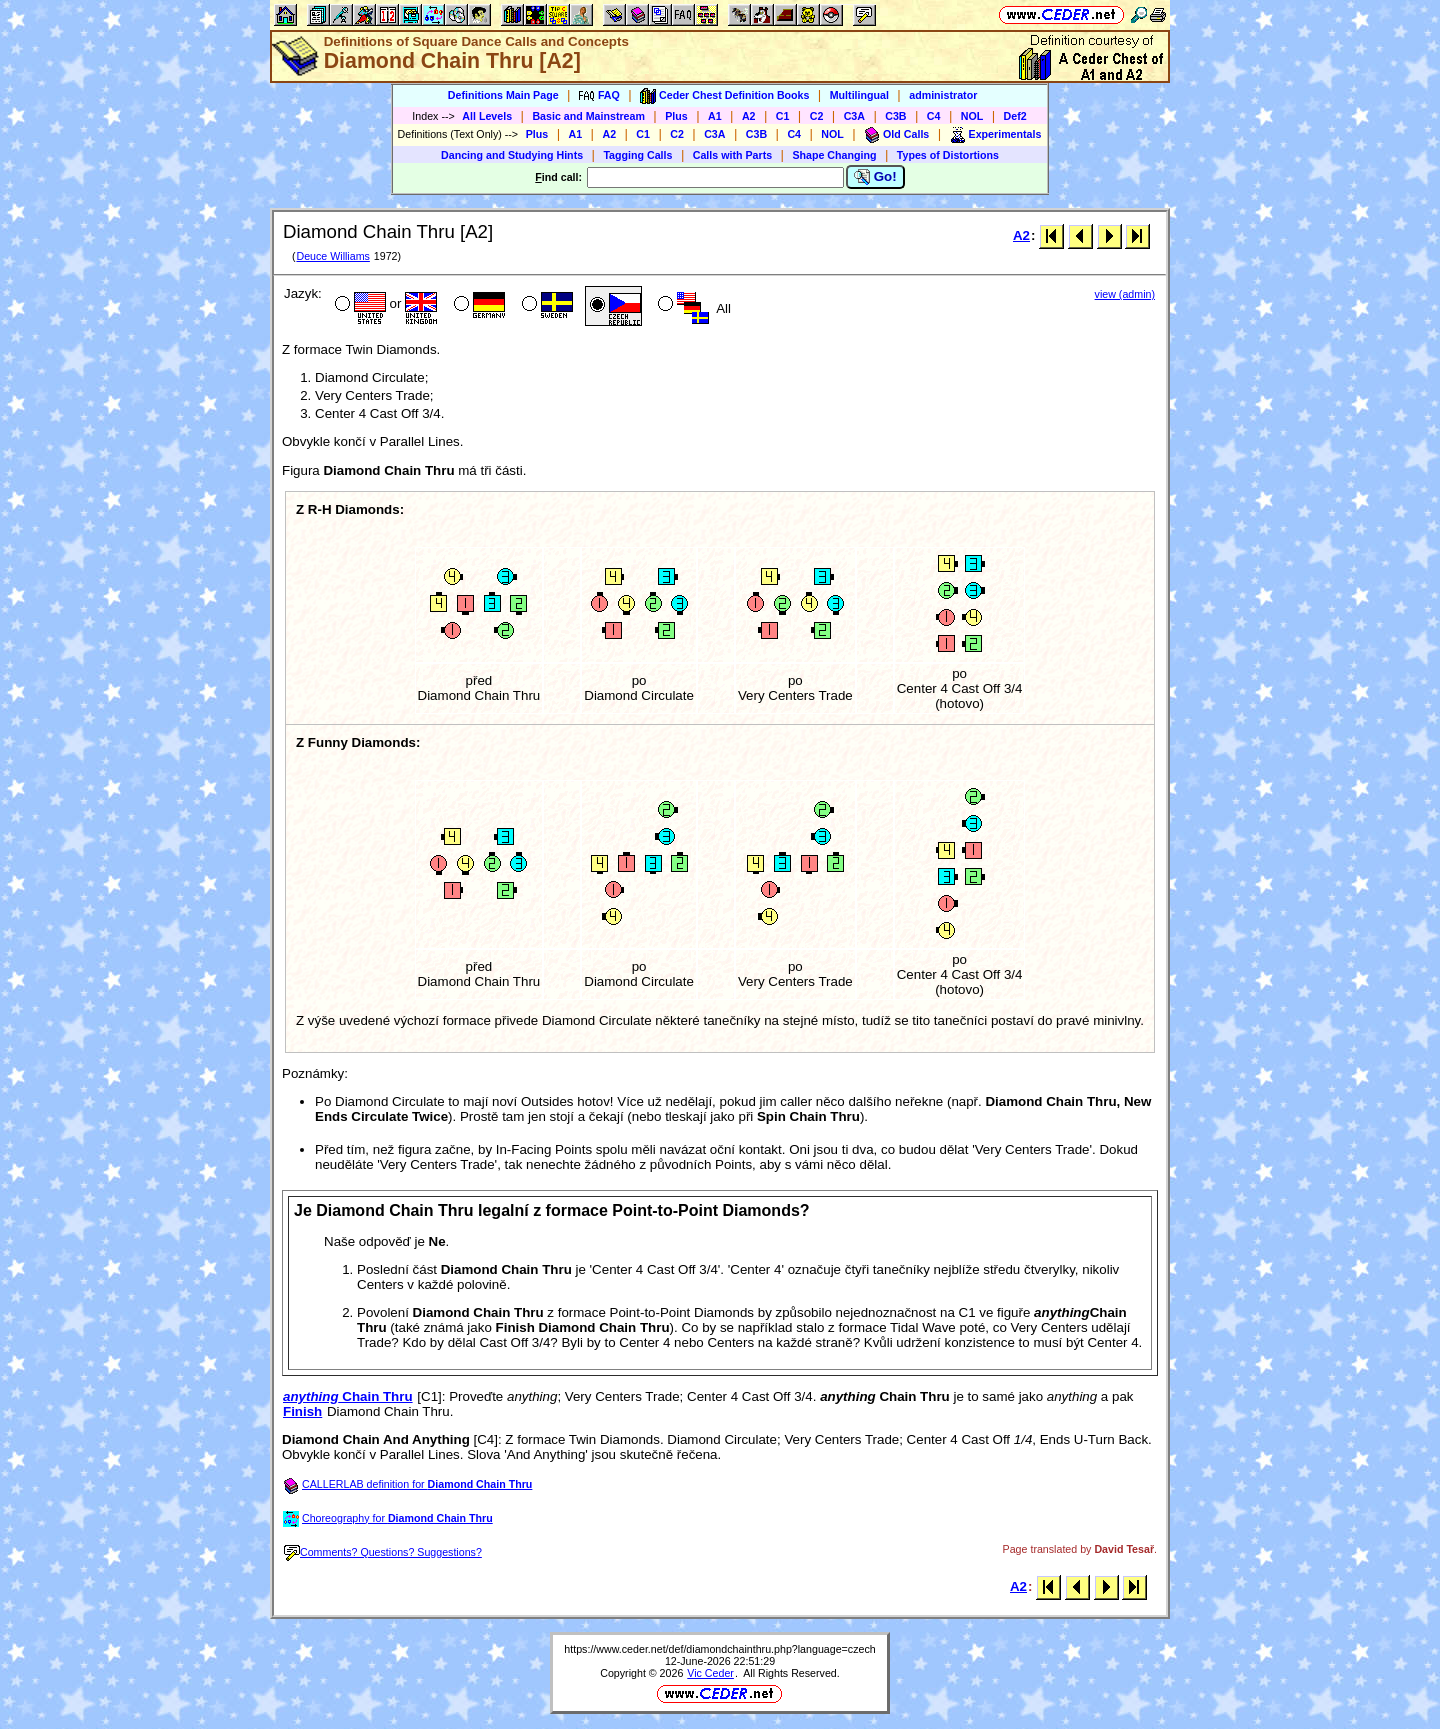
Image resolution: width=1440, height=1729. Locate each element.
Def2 (1015, 116)
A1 (715, 116)
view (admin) (1125, 294)
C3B (895, 116)
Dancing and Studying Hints (512, 155)
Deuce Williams (332, 256)
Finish (302, 1411)
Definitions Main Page (503, 95)
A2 (749, 116)
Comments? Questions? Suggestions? (383, 1552)
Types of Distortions (948, 155)
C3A (854, 116)
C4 (934, 116)
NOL (972, 116)
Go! (875, 177)
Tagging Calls (637, 155)
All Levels (487, 116)
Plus (676, 116)
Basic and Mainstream (588, 116)
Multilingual (859, 95)
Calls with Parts (732, 155)
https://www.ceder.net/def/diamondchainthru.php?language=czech (719, 1649)
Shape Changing (834, 155)
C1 (783, 116)
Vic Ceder (710, 1673)
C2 (817, 116)
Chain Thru (348, 1396)
